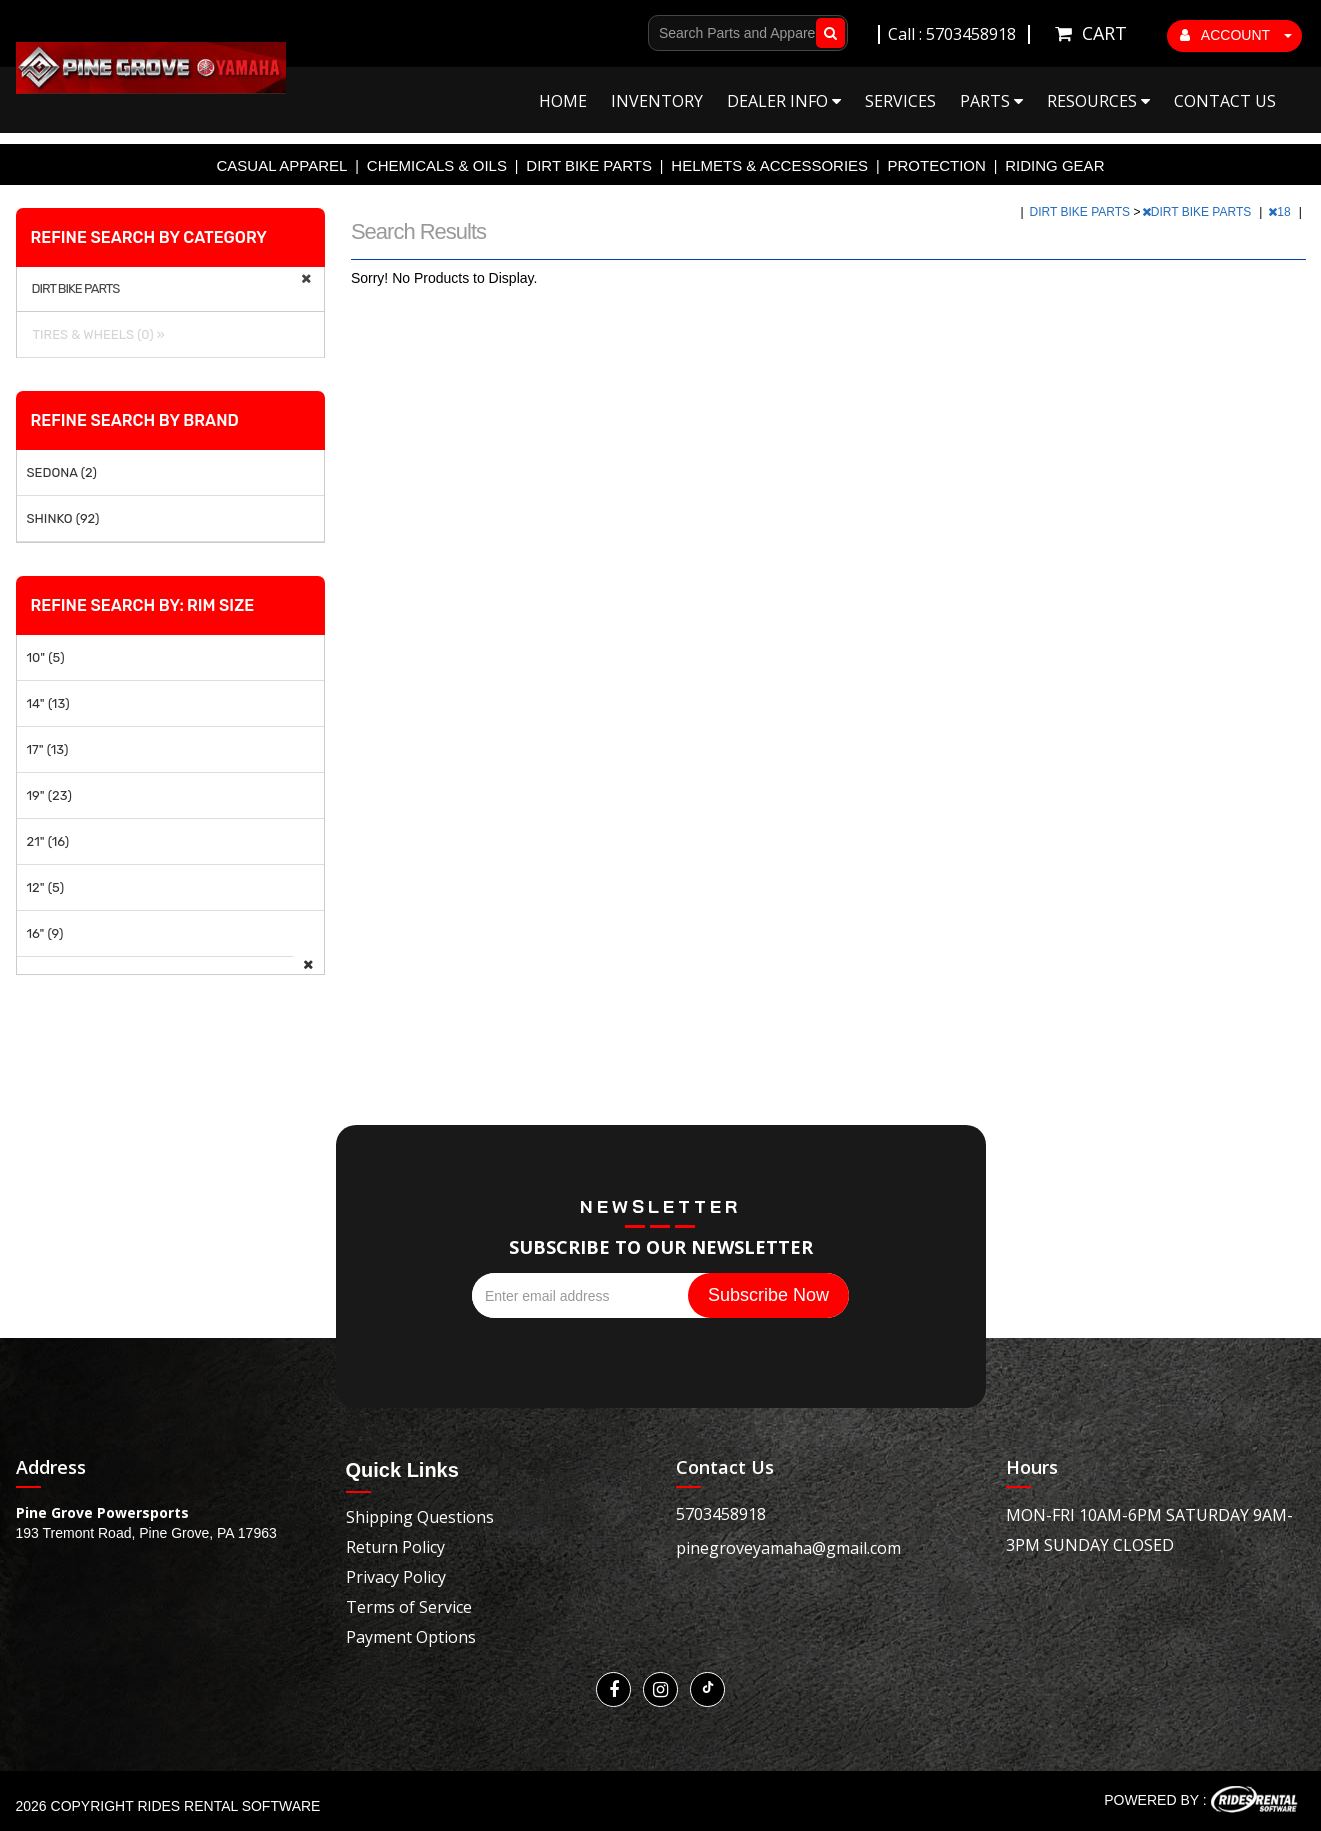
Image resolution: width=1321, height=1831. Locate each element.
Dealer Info (784, 101)
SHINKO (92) (63, 518)
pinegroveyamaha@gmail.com (788, 1548)
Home (563, 101)
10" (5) (46, 657)
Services (900, 101)
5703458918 (721, 1514)
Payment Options (411, 1637)
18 (1281, 212)
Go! (826, 33)
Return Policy (395, 1547)
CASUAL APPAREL (282, 165)
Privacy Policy (396, 1577)
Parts (991, 101)
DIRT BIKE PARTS (589, 165)
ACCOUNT (1236, 35)
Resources (1098, 101)
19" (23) (49, 795)
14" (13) (48, 703)
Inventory (657, 101)
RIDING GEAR (1054, 165)
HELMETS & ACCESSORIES (769, 165)
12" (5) (46, 887)
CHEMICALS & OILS (437, 165)
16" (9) (45, 933)
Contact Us (1225, 101)
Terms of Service (409, 1607)
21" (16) (48, 841)
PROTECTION (937, 165)
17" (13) (48, 749)
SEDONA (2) (62, 472)
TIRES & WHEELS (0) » (96, 334)
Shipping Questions (420, 1517)
